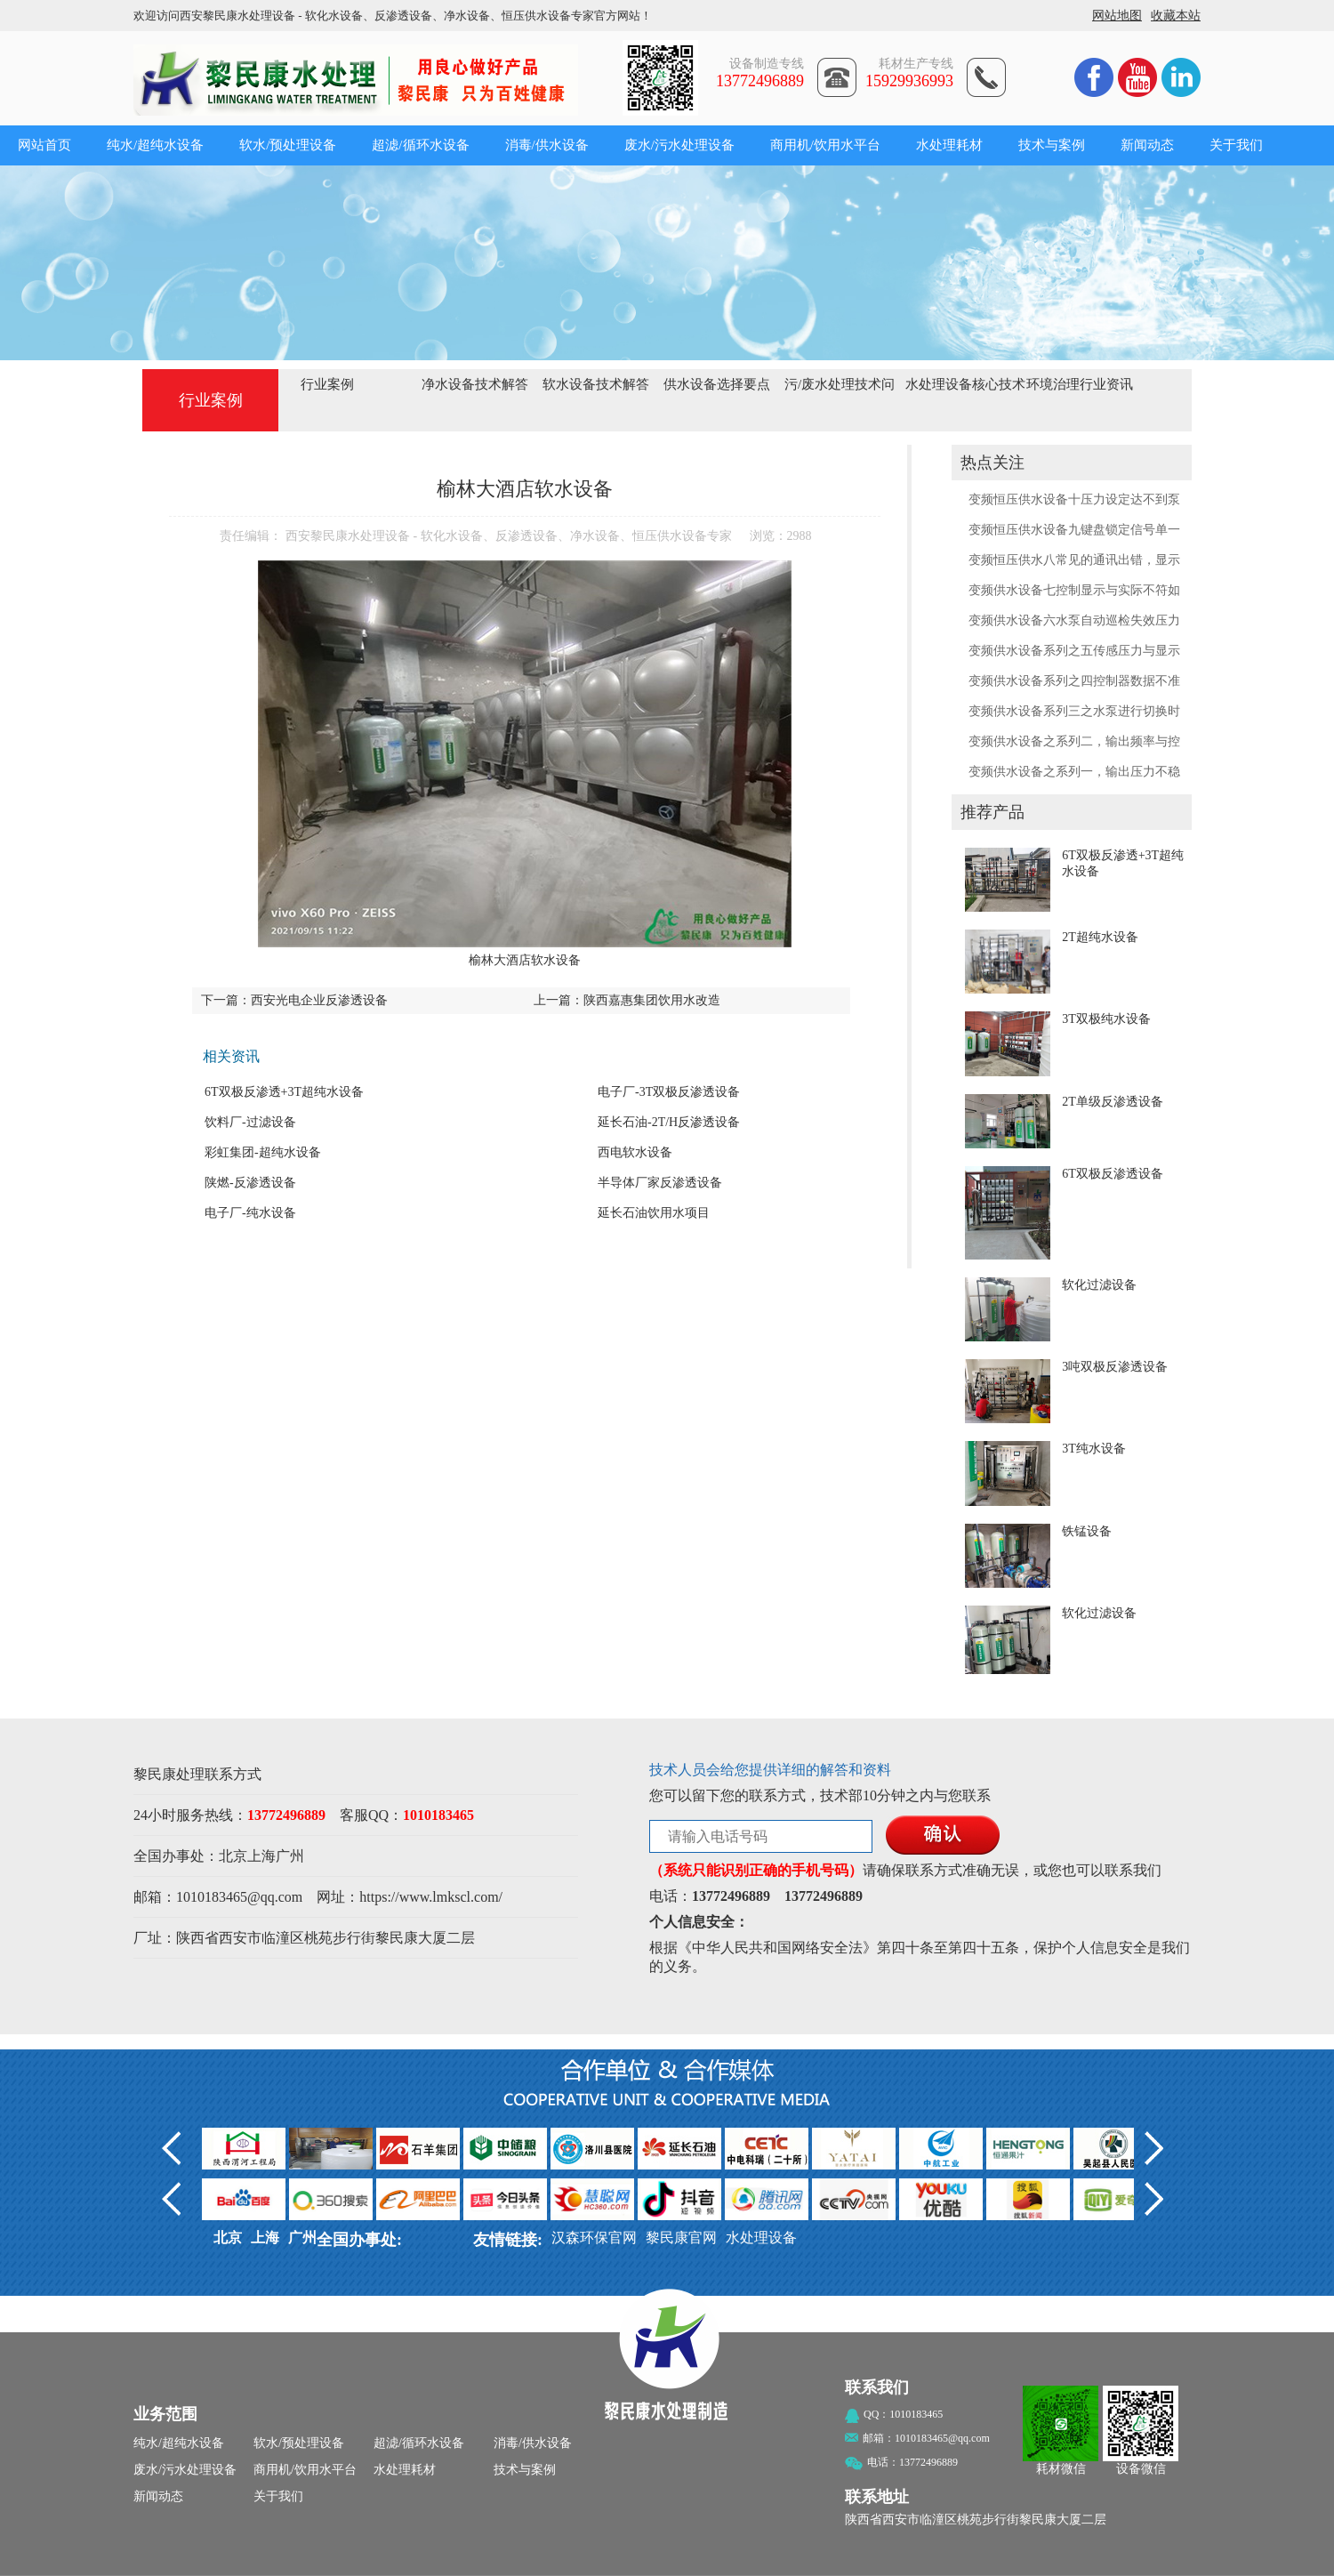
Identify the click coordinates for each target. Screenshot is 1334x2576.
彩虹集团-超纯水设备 (263, 1152)
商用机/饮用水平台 (825, 145)
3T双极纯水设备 (1106, 1019)
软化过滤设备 (1099, 1285)
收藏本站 (1176, 15)
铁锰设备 (1087, 1531)
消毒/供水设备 (547, 145)
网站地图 (1117, 15)
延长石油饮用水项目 (654, 1213)
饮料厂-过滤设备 (250, 1122)
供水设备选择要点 (716, 384)
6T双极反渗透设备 (1112, 1173)
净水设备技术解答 (475, 384)
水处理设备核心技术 (965, 384)
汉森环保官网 (594, 2237)
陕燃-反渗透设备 (250, 1182)
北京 (233, 1856)
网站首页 (44, 145)
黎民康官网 (681, 2237)
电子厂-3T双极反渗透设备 (669, 1092)
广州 (290, 1856)
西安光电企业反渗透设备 (319, 1000)
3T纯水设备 (1094, 1448)
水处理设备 (761, 2237)
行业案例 (327, 384)
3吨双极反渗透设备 (1115, 1366)
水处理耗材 (949, 145)
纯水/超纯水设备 (155, 145)
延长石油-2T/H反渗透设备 (669, 1122)
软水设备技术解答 (595, 384)
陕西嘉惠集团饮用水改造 (651, 1000)
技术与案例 (1051, 145)
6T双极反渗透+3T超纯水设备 (284, 1092)
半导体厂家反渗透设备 (660, 1182)
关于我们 (1236, 145)
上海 (261, 1856)
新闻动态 (1147, 145)
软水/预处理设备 (287, 145)
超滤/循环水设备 (420, 145)
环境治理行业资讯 (1079, 384)
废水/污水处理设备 (679, 145)
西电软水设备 (635, 1152)
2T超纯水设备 (1100, 937)
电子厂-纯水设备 (250, 1213)
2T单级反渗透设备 (1112, 1101)
